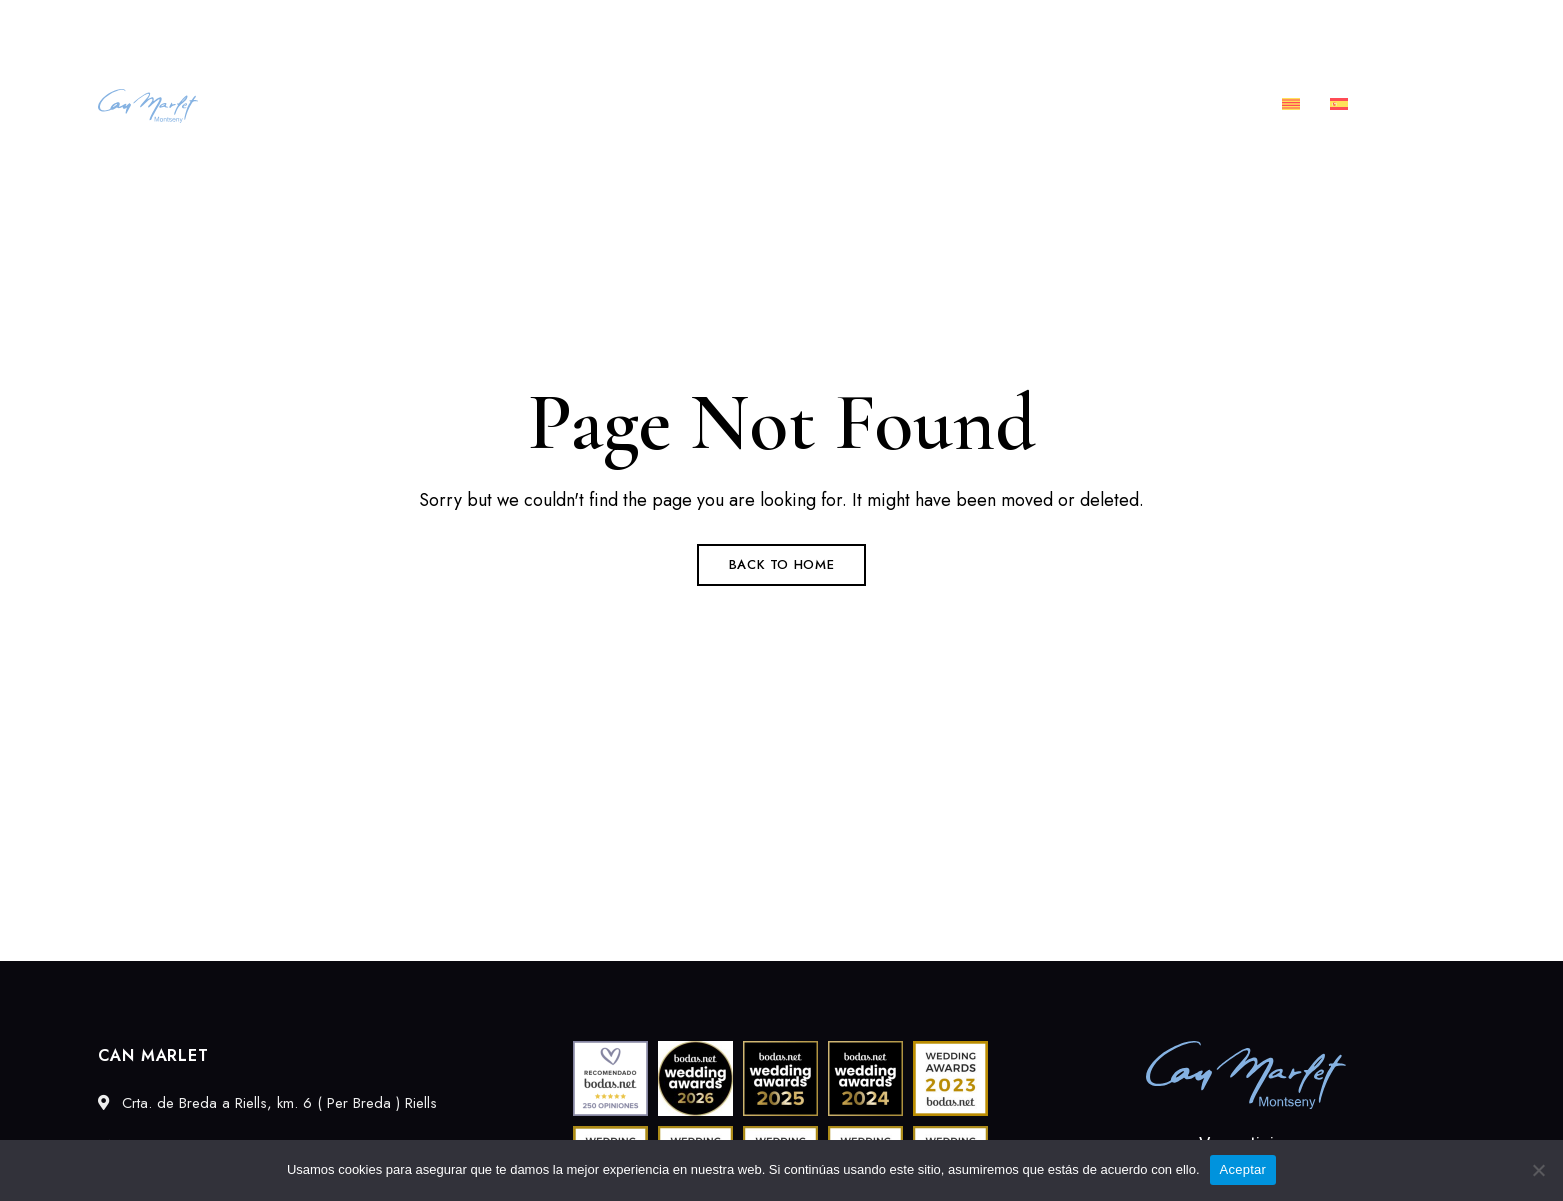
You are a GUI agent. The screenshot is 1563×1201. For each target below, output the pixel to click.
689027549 (1239, 27)
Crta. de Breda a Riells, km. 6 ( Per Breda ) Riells (251, 27)
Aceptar (1243, 1169)
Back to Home (782, 564)
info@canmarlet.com (1392, 27)
